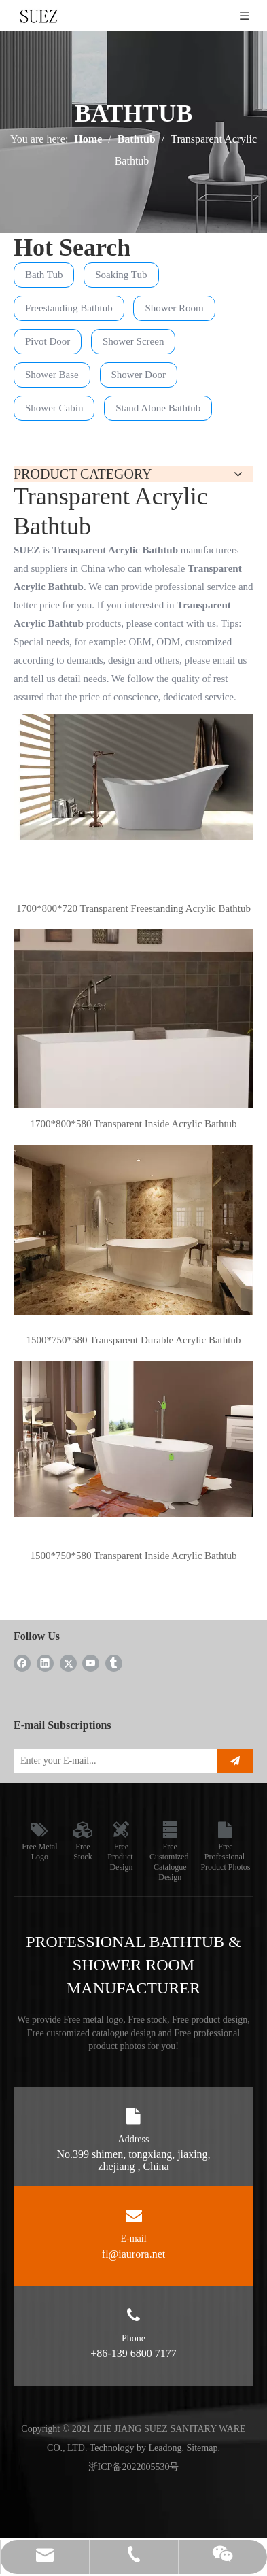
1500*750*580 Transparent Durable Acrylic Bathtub (133, 1340)
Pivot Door (47, 341)
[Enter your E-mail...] (112, 1761)
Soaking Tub (121, 274)
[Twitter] (68, 1662)
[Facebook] (22, 1662)
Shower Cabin (54, 407)
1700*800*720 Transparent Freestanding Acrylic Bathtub (133, 908)
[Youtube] (90, 1662)
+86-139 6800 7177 (133, 2353)
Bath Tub (44, 274)
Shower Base (52, 374)
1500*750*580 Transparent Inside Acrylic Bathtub (133, 1555)
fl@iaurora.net (133, 2254)
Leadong (165, 2448)
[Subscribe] (235, 1761)
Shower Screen (133, 341)
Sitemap (202, 2448)
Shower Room (174, 308)
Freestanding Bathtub (69, 308)
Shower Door (138, 374)
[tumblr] (113, 1662)
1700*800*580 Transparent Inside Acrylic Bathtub (133, 1123)
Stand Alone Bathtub (157, 407)
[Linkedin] (45, 1662)
